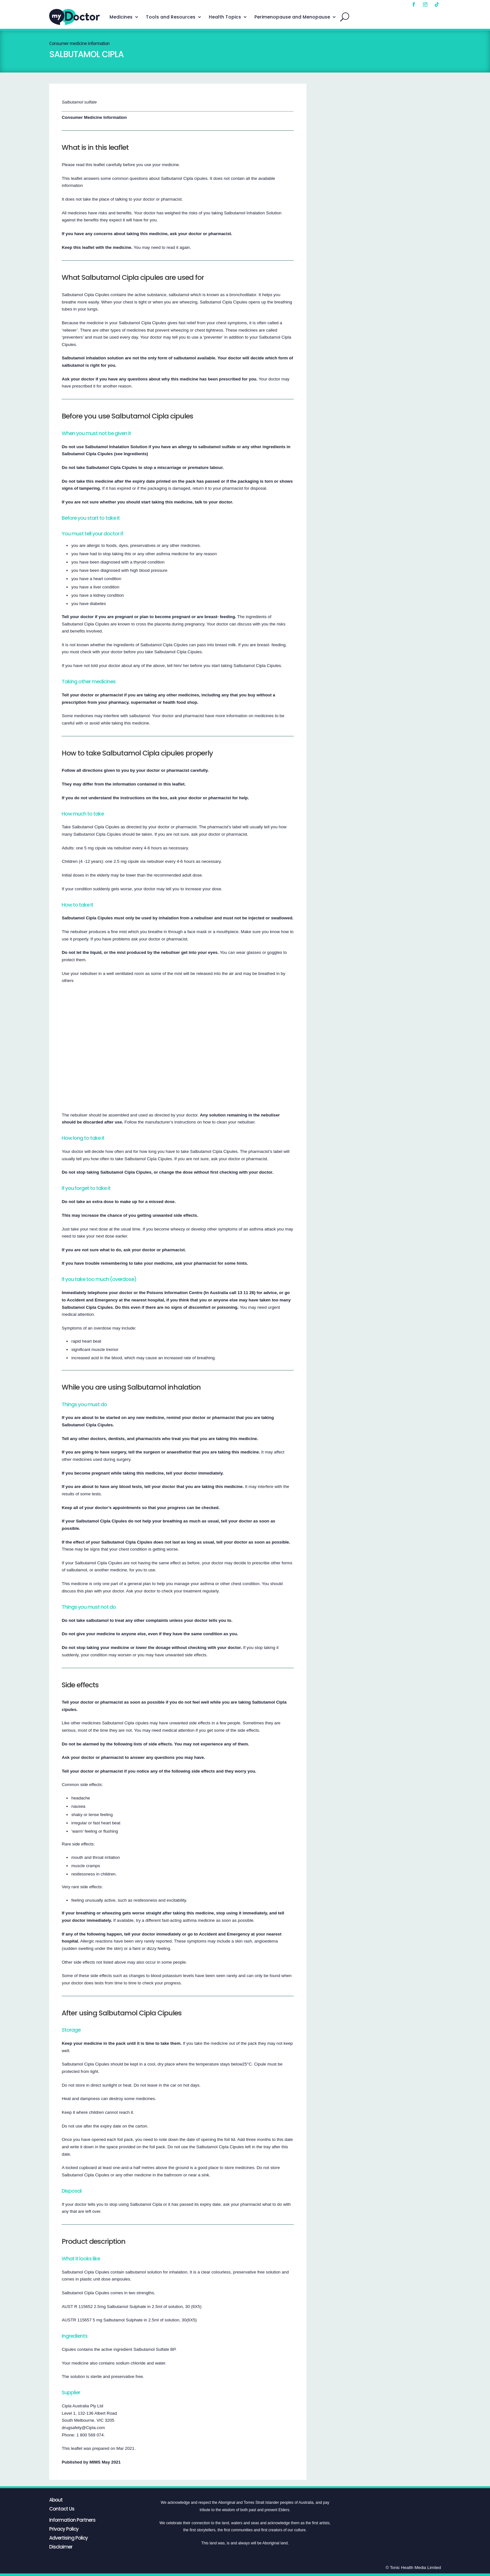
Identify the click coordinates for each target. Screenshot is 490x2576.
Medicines (120, 17)
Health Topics (225, 17)
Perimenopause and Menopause (292, 17)
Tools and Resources (170, 17)
